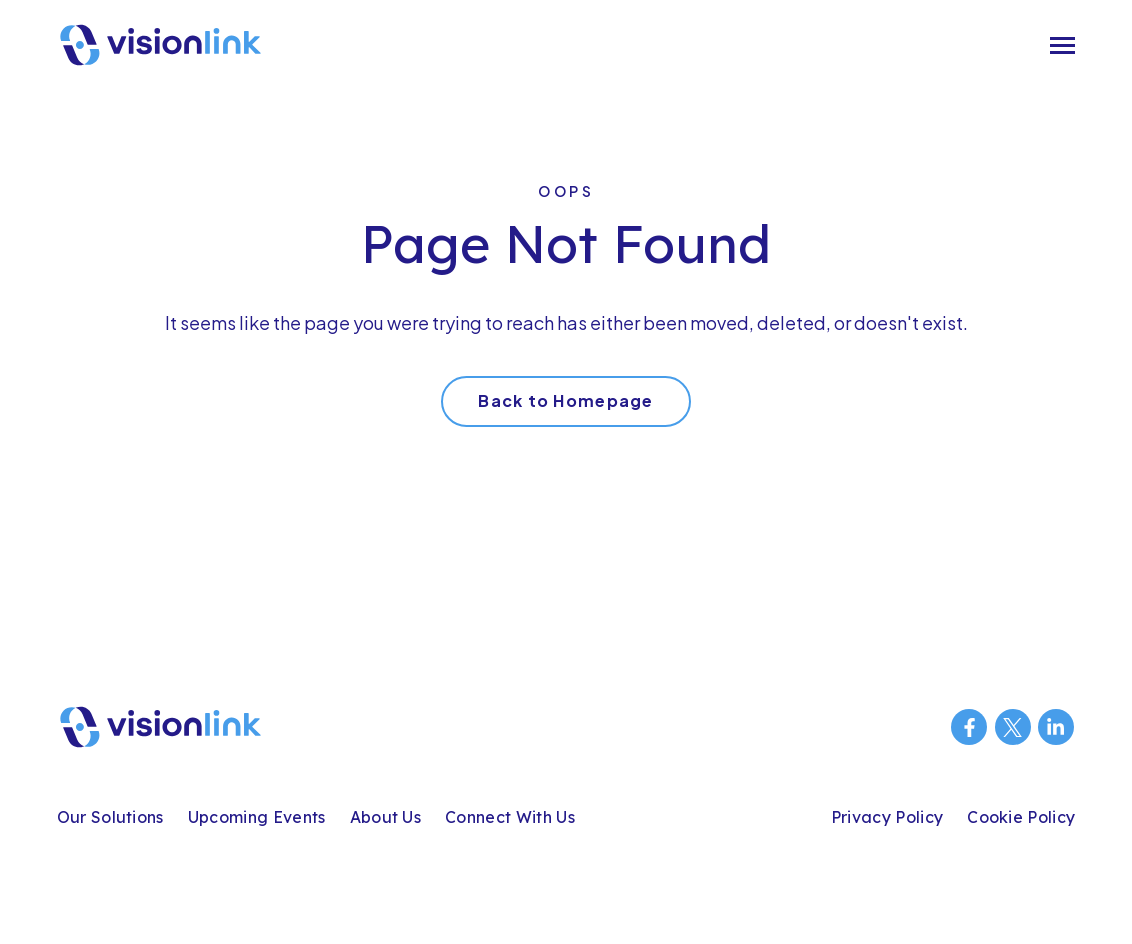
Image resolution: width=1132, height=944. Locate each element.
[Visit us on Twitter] (1013, 727)
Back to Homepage (565, 400)
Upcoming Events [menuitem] (257, 817)
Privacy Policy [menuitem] (887, 817)
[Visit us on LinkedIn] (1056, 727)
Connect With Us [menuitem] (510, 817)
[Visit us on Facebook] (969, 727)
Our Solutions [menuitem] (110, 817)
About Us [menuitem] (386, 817)
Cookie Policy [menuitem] (1021, 817)
